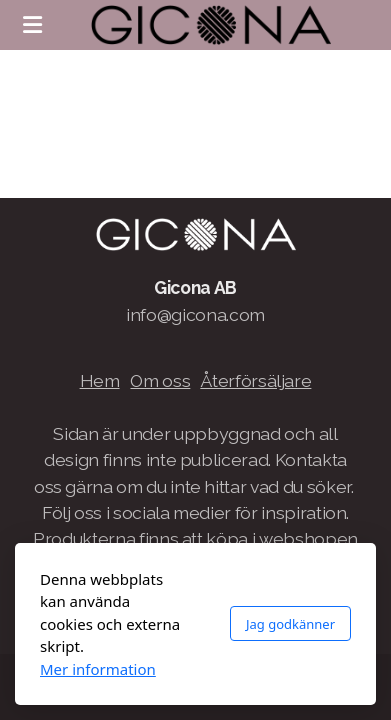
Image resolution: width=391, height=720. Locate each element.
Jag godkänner (290, 624)
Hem (100, 380)
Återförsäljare (255, 380)
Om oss (160, 380)
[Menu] (32, 25)
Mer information (98, 669)
